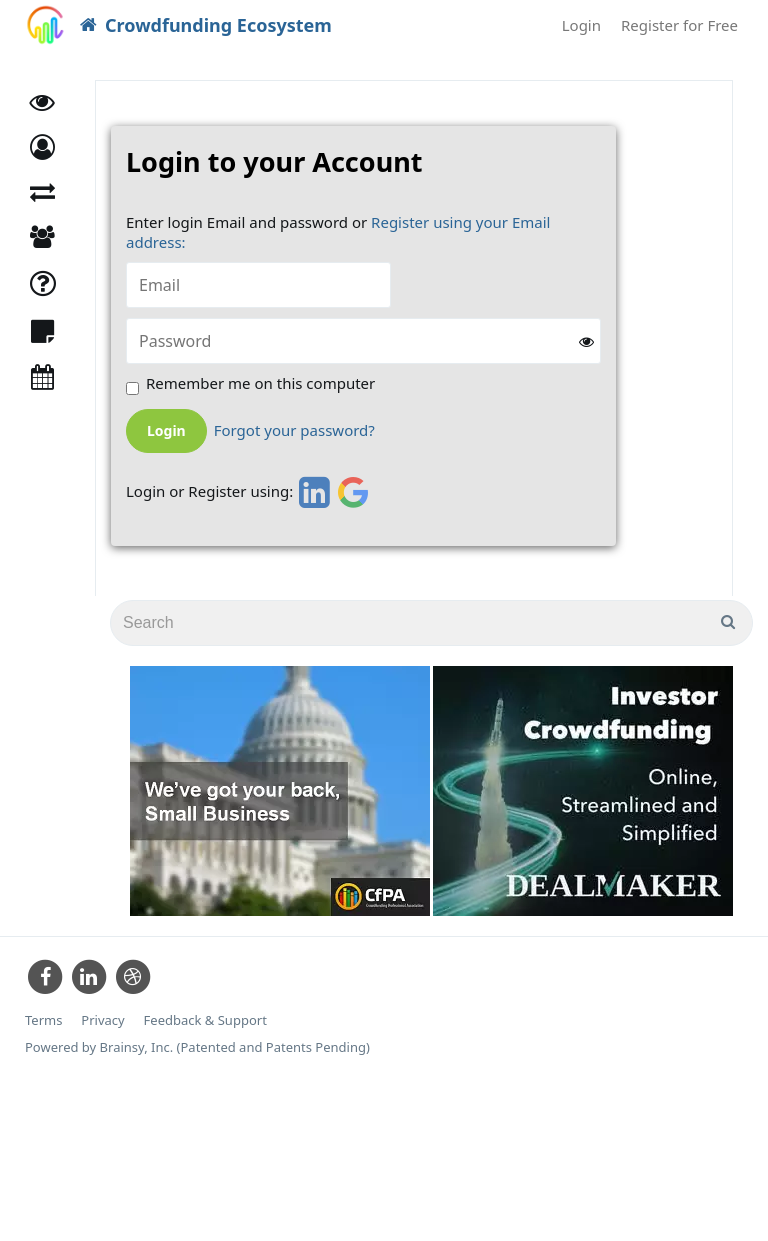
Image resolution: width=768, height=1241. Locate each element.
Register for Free (679, 25)
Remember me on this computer (260, 383)
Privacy (102, 1020)
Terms (43, 1020)
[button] (42, 147)
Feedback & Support (205, 1020)
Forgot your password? (294, 430)
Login (581, 25)
